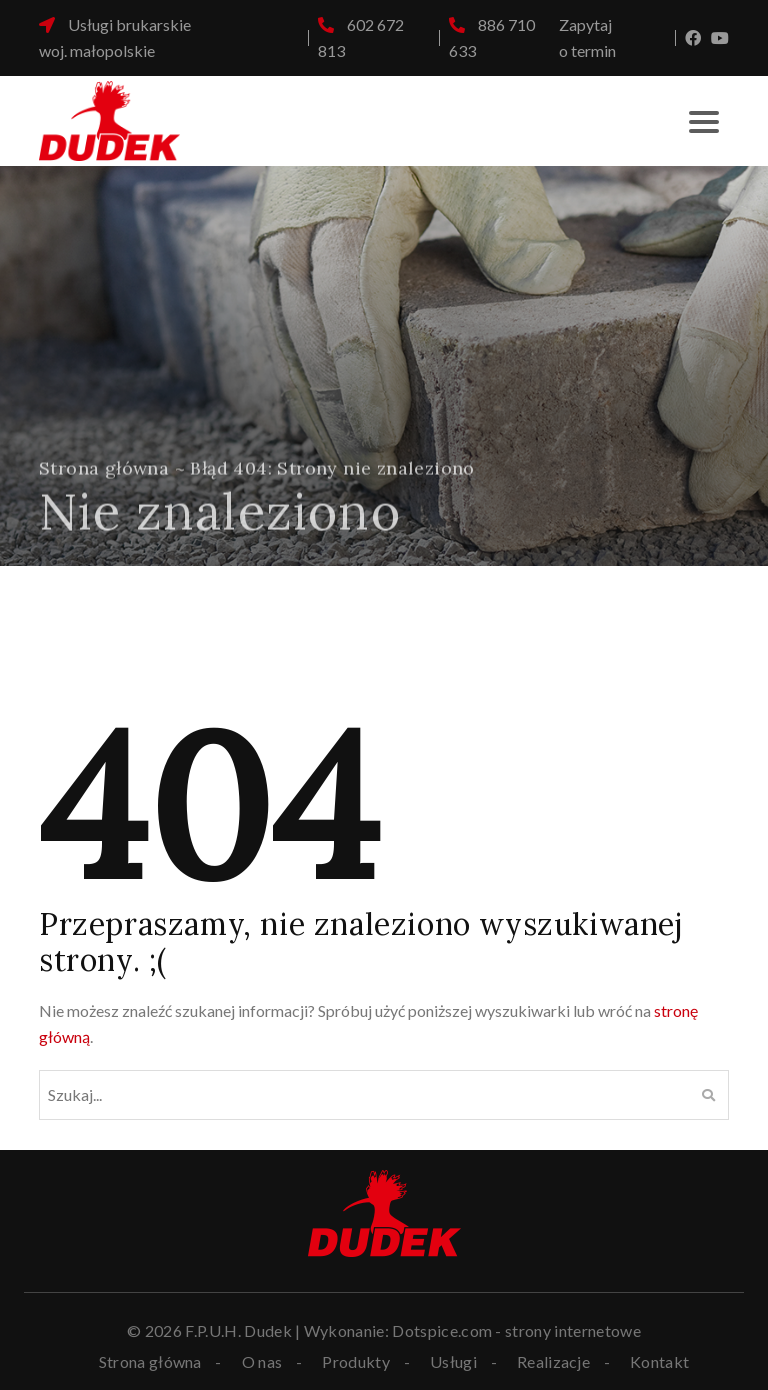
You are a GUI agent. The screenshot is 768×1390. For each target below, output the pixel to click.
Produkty (356, 1362)
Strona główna (104, 476)
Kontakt (659, 1362)
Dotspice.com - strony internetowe (516, 1330)
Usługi (453, 1362)
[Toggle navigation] (704, 121)
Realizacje (553, 1362)
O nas (262, 1362)
